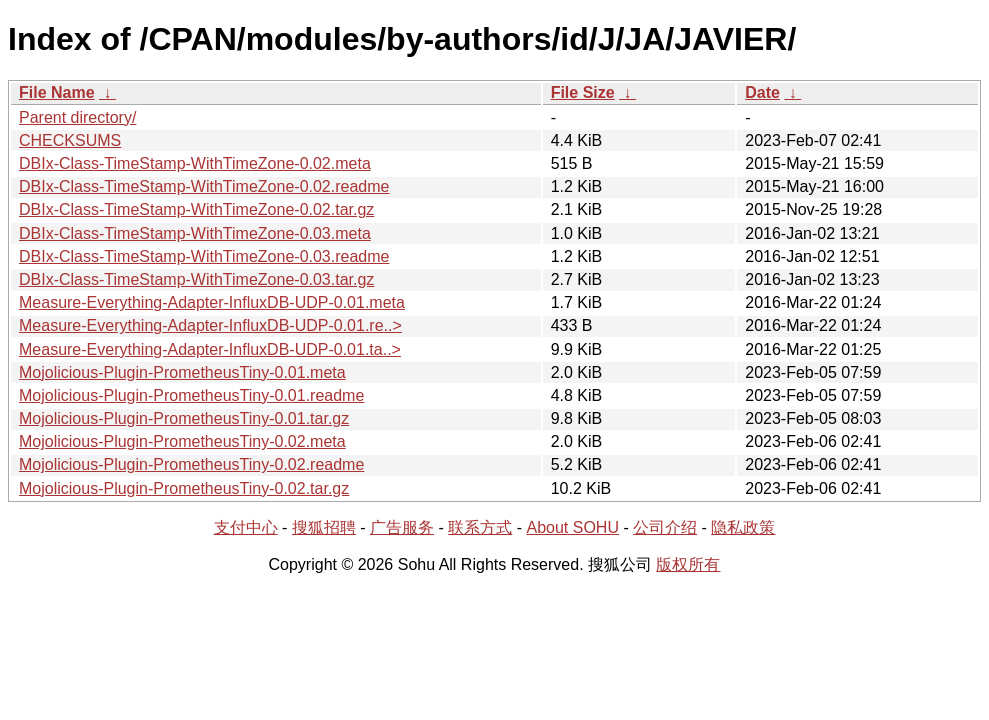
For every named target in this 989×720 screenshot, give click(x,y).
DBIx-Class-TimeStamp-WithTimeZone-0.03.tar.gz (196, 279)
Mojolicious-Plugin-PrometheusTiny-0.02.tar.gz (184, 488)
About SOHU (572, 527)
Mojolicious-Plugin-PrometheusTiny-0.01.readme (191, 395)
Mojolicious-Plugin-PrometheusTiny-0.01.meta (182, 372)
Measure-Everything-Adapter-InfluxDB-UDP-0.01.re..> (210, 325)
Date (762, 92)
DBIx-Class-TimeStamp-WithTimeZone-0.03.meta (195, 233)
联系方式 (480, 527)
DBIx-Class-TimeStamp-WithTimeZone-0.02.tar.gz (196, 209)
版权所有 (688, 564)
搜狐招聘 (324, 527)
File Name (57, 92)
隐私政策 (743, 527)
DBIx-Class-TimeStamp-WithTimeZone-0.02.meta (195, 163)
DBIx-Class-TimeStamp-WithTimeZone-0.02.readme (204, 186)
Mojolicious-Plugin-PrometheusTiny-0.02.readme (191, 464)
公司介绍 (665, 527)
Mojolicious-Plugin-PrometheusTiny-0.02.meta (182, 441)
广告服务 (402, 527)
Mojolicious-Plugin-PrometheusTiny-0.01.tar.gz (184, 418)
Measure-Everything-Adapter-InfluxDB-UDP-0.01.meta (212, 302)
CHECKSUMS (70, 140)
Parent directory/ (77, 117)
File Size (583, 92)
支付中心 (246, 527)
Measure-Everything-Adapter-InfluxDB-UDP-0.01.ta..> (210, 349)
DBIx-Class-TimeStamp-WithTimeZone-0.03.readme (204, 256)
